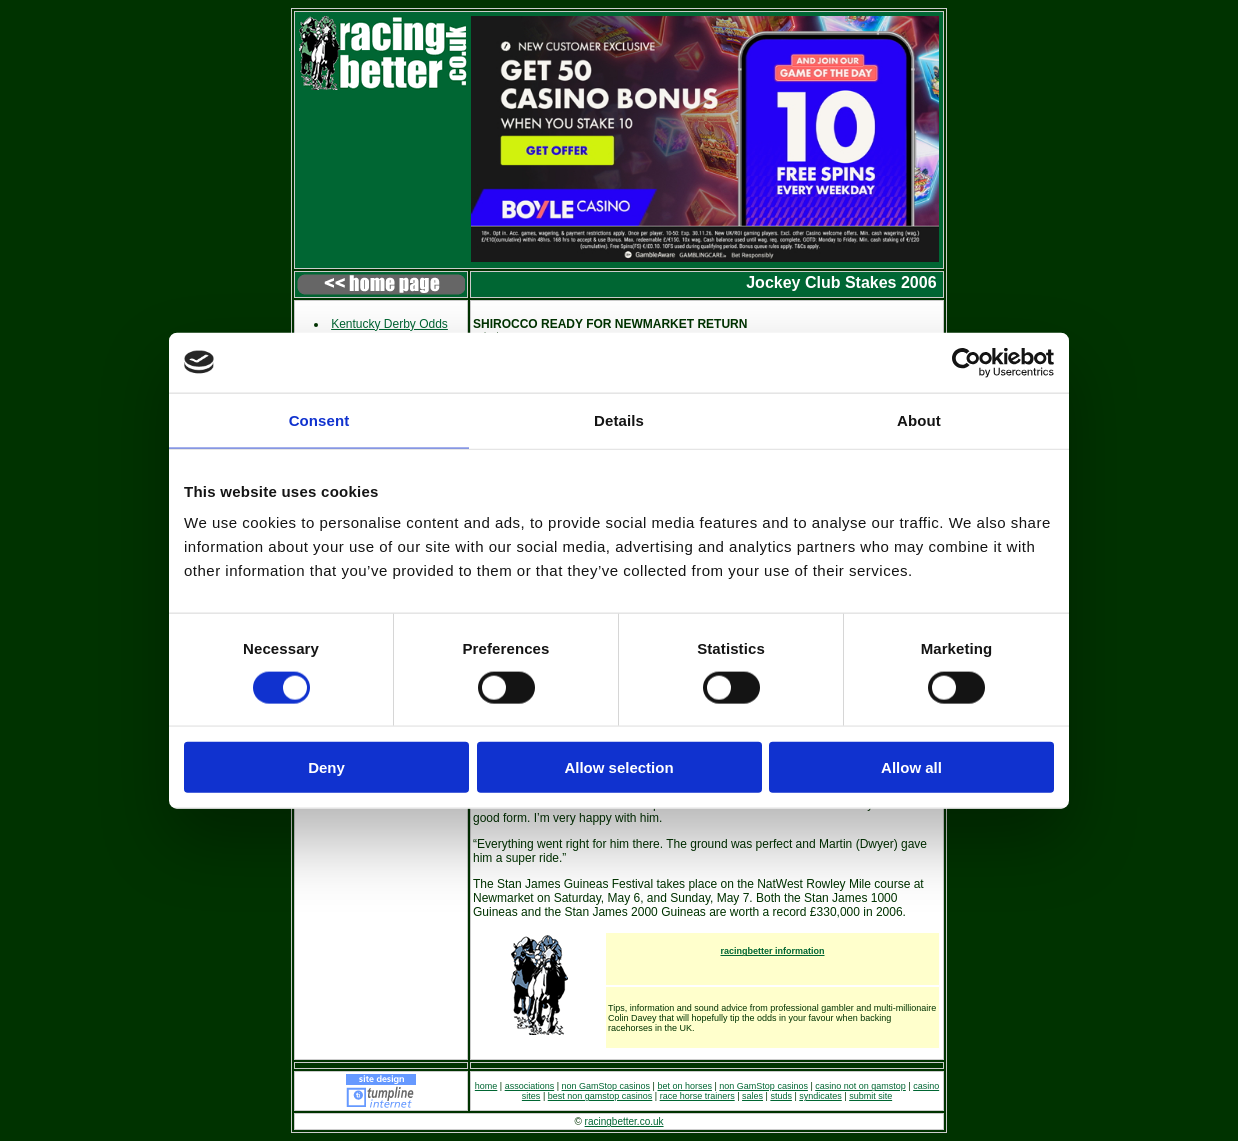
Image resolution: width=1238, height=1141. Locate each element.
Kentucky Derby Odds (389, 324)
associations (530, 1086)
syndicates (820, 1096)
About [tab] (919, 419)
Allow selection (618, 767)
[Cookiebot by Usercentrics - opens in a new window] (966, 362)
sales (752, 1096)
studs (781, 1096)
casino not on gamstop (860, 1086)
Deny (326, 767)
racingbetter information (772, 951)
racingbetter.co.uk (624, 1121)
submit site (870, 1096)
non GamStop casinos (606, 1086)
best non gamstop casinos (600, 1096)
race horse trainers (697, 1096)
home (486, 1086)
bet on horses (684, 1086)
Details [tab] (619, 419)
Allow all (911, 767)
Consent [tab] (319, 419)
